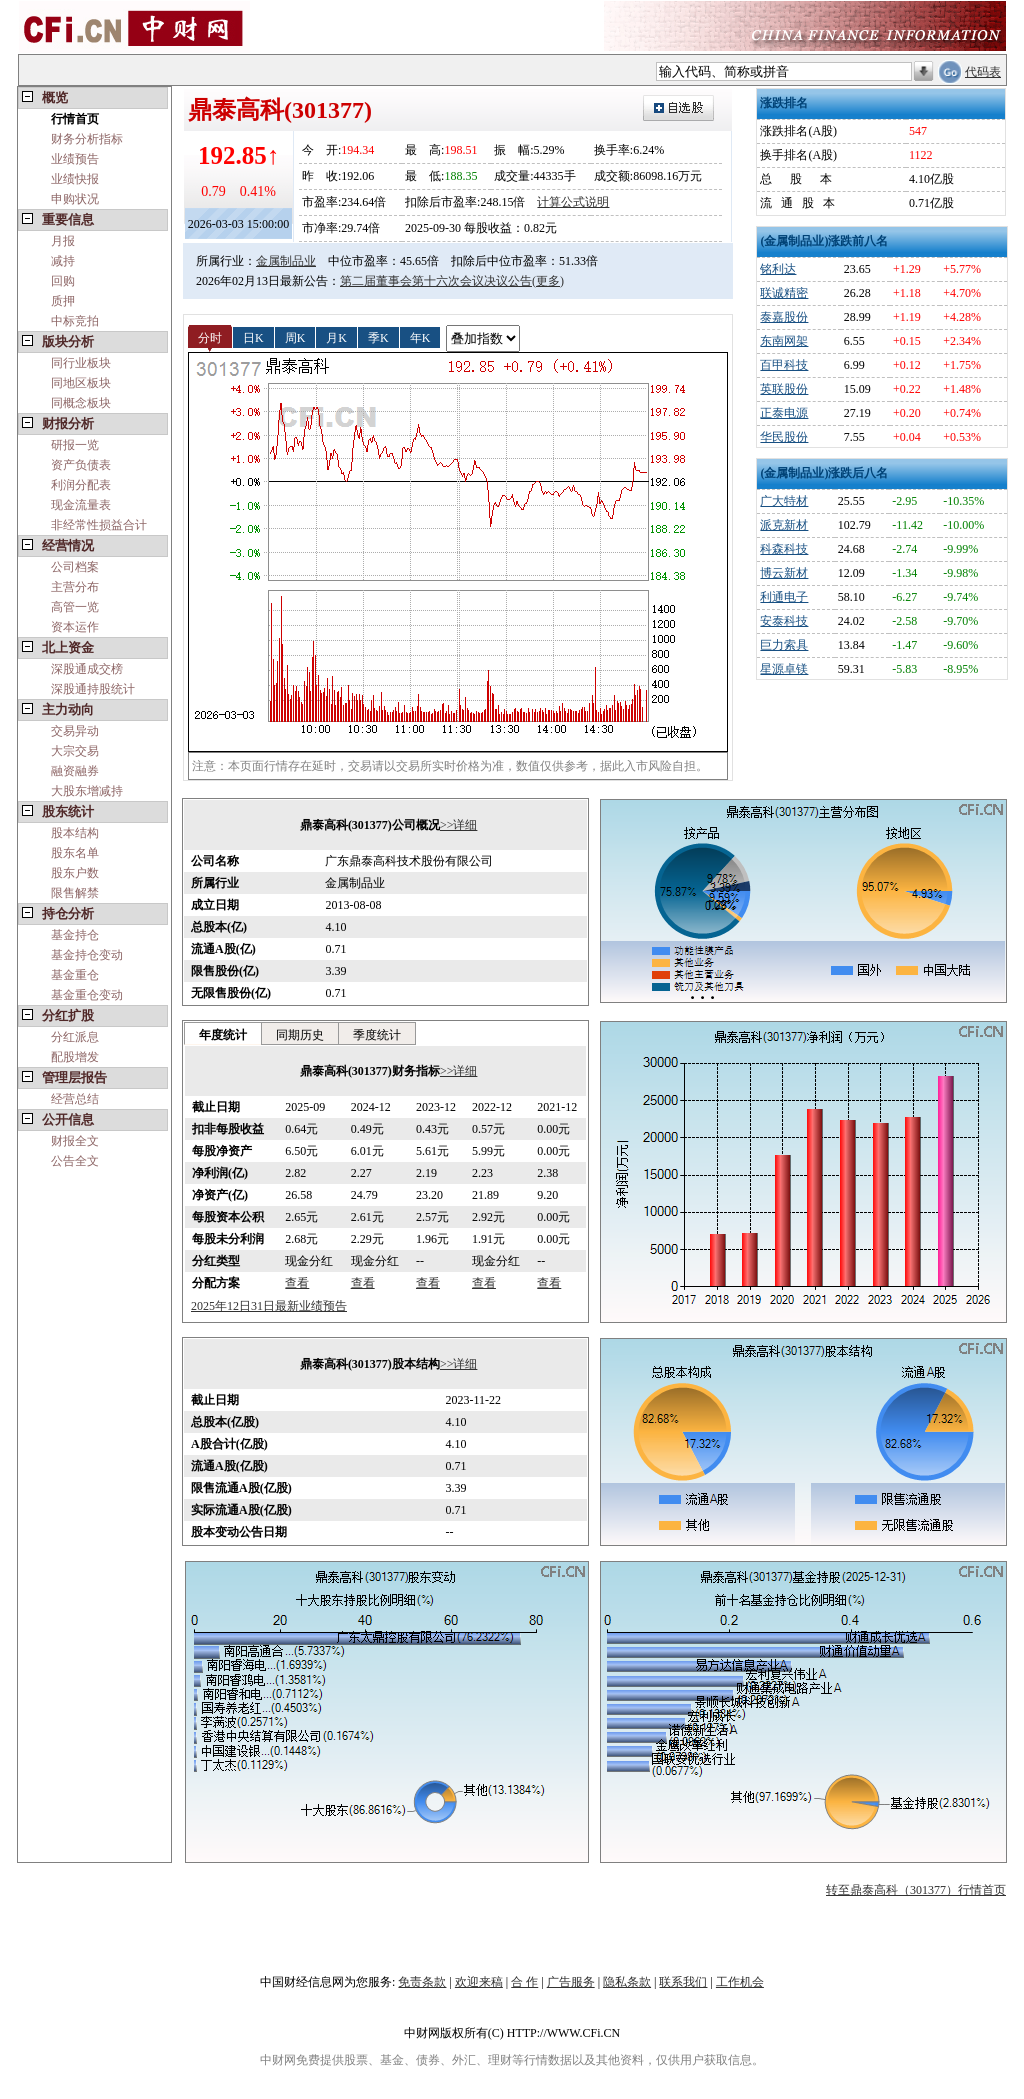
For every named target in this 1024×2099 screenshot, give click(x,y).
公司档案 (75, 567)
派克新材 (784, 525)
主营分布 (75, 587)
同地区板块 (81, 383)
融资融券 (75, 771)
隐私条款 (627, 1982)
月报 (63, 241)
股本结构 (75, 833)
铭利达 (778, 269)
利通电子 (784, 597)
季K (378, 337)
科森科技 (784, 549)
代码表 (983, 72)
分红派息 (75, 1037)
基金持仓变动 (87, 955)
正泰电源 (784, 413)
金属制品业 (286, 261)
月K (336, 337)
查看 (297, 1283)
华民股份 (784, 437)
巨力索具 (784, 645)
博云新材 (784, 573)
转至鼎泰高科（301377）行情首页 (916, 1890)
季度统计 (377, 1035)
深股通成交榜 (87, 669)
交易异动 (75, 731)
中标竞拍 (75, 321)
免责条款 (422, 1982)
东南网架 (784, 341)
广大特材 (784, 501)
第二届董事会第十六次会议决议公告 (436, 281)
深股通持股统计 (93, 689)
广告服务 (571, 1982)
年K (420, 337)
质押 (63, 301)
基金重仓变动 (87, 995)
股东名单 (75, 853)
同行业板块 (81, 363)
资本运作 (75, 627)
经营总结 (75, 1099)
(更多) (548, 281)
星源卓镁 (784, 669)
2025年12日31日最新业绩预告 (269, 1306)
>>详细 (459, 825)
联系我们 (683, 1982)
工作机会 (740, 1982)
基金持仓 (75, 935)
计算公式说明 (573, 202)
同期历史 (300, 1035)
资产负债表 (81, 465)
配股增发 (75, 1057)
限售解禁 (75, 893)
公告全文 (75, 1161)
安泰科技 (784, 621)
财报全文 (75, 1141)
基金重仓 (75, 975)
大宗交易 (75, 751)
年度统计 (223, 1035)
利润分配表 (81, 485)
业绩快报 (75, 179)
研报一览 (75, 445)
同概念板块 (81, 403)
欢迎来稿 (479, 1982)
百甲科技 (784, 365)
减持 (63, 261)
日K (253, 337)
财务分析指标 (87, 139)
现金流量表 (81, 505)
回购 (63, 281)
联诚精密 (784, 293)
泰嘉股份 (784, 317)
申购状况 (75, 199)
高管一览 (75, 607)
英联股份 (784, 389)
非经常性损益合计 (99, 525)
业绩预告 (75, 159)
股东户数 (75, 873)
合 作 (524, 1982)
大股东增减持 (87, 791)
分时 (210, 337)
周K (295, 337)
